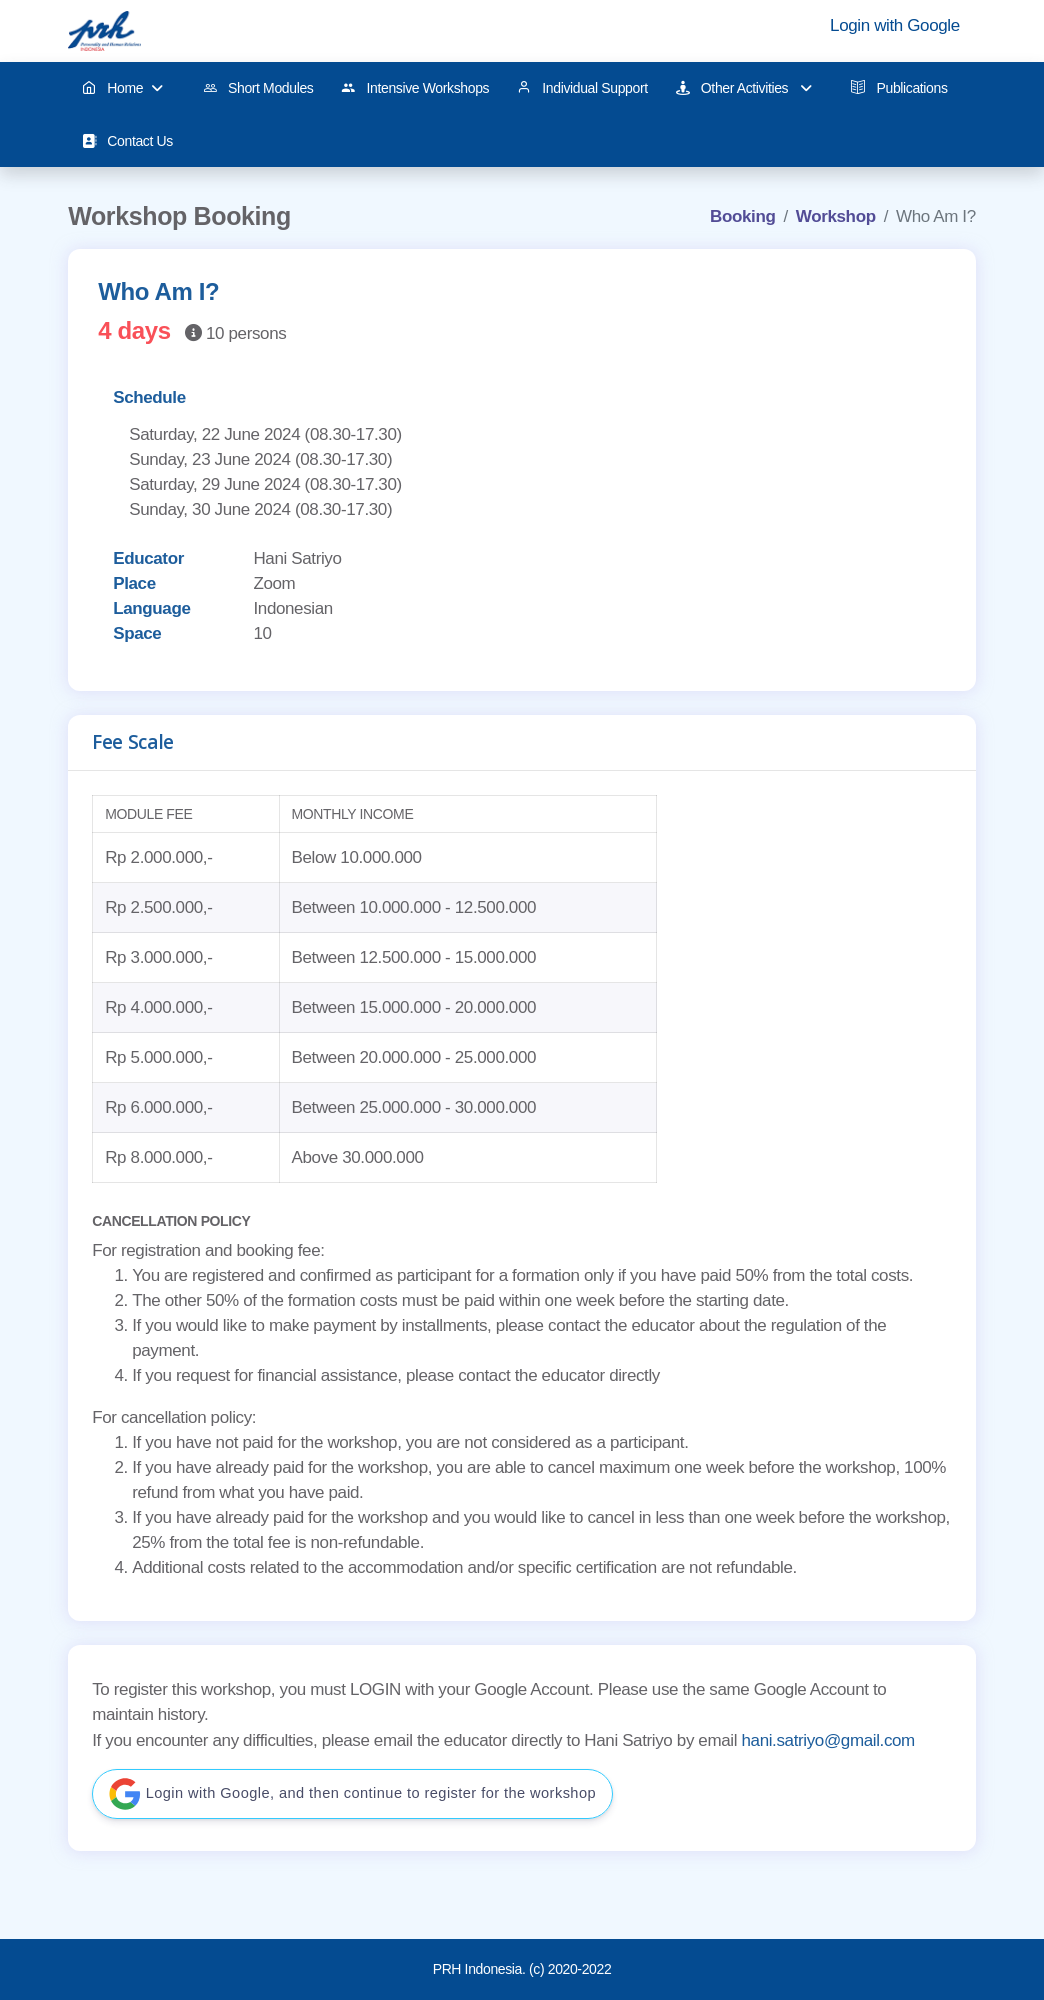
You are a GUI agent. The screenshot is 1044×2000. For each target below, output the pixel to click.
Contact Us (127, 141)
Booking (742, 216)
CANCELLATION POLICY (171, 1221)
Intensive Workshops (415, 88)
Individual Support (582, 88)
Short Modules (258, 88)
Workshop (836, 216)
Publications (899, 88)
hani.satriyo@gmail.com (827, 1740)
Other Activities (744, 88)
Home (122, 88)
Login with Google (895, 25)
